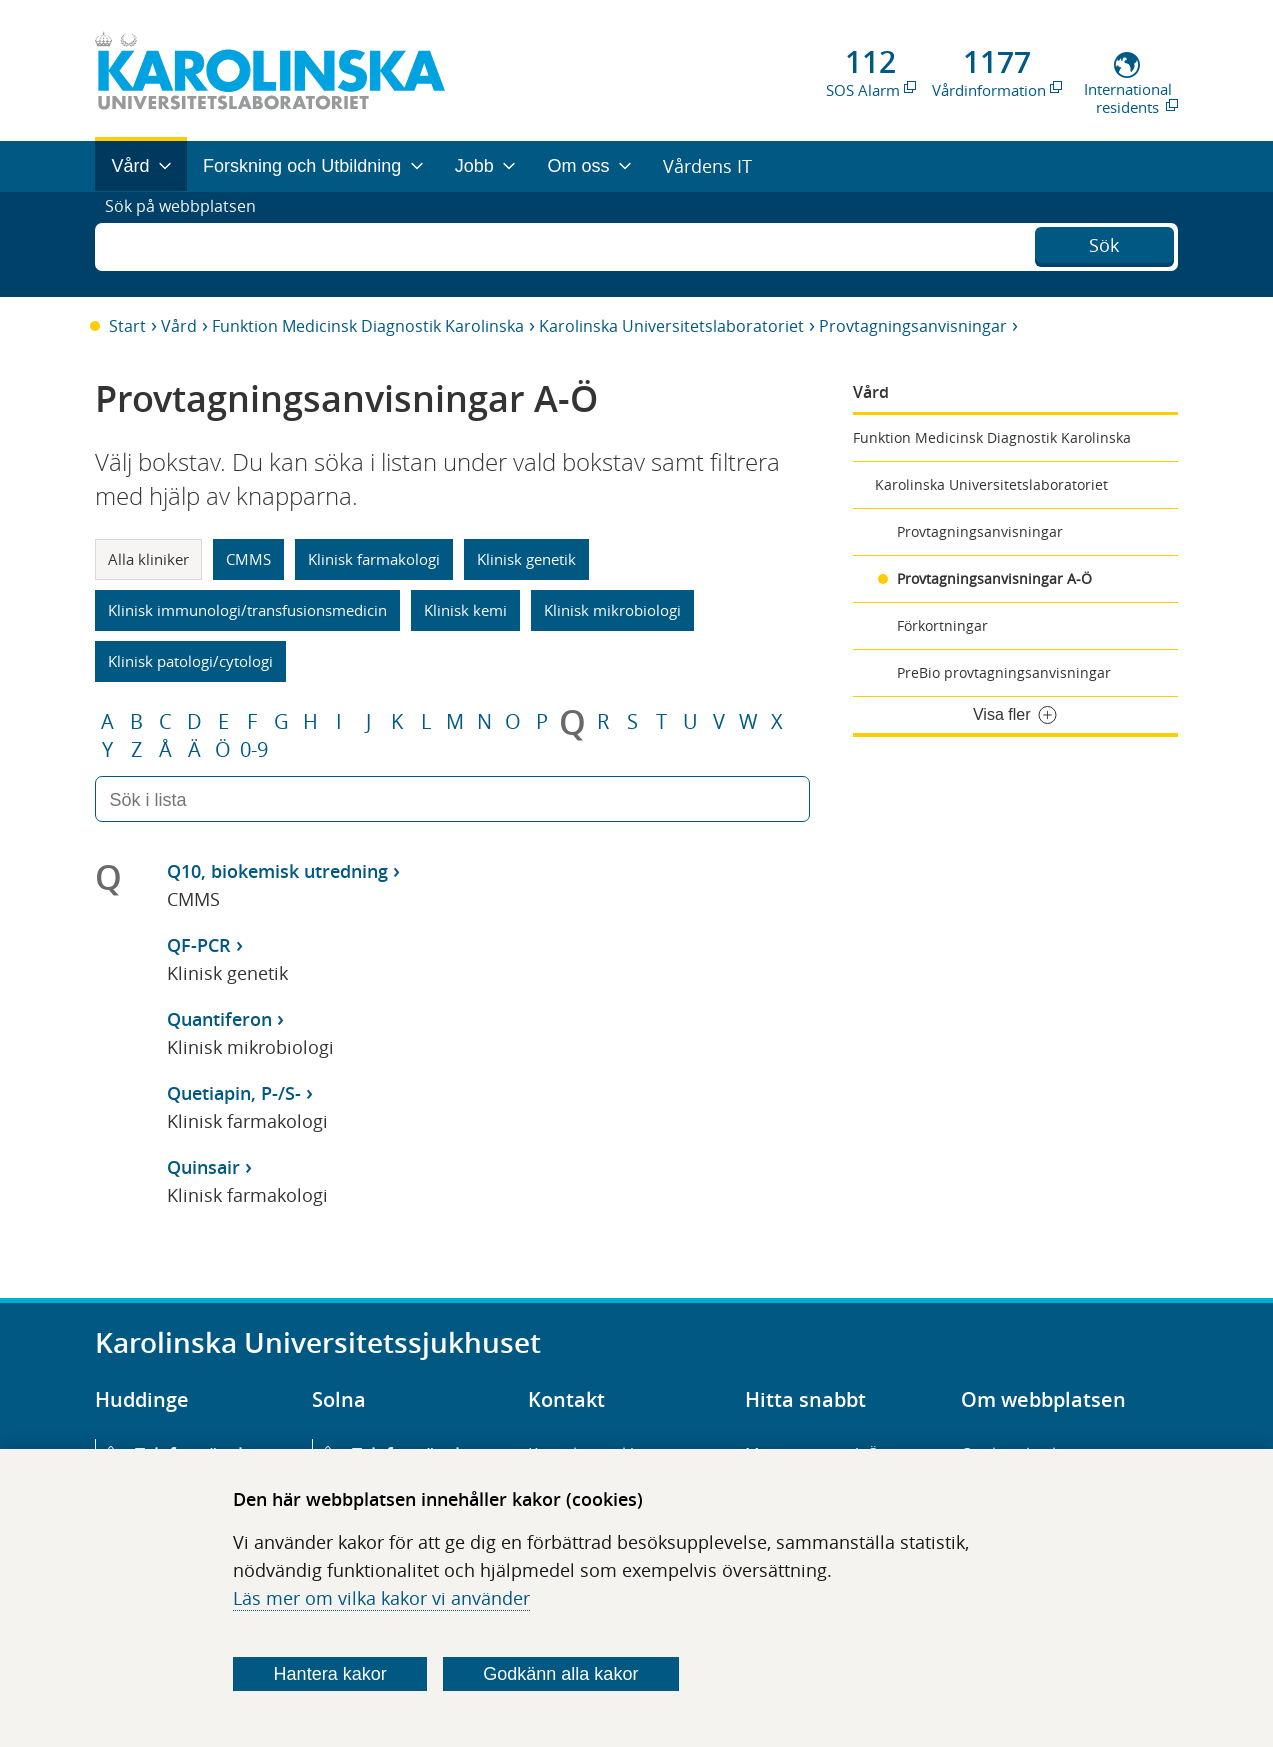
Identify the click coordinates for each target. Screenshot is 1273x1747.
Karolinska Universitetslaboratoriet (671, 326)
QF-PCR (199, 945)
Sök (1104, 242)
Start (127, 326)
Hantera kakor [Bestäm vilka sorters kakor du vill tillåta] (330, 1674)
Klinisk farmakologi (374, 559)
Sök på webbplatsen (189, 244)
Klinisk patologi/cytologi (190, 661)
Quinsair (203, 1167)
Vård (179, 326)
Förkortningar (942, 625)
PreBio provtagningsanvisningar (1004, 672)
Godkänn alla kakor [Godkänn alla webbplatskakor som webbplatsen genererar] (560, 1674)
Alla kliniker (148, 559)
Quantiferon (219, 1019)
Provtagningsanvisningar (913, 326)
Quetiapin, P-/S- (234, 1093)
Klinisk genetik (526, 559)
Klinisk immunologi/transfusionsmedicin (247, 610)
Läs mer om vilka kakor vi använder (381, 1598)
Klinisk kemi (465, 610)
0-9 (254, 750)
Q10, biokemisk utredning (277, 871)
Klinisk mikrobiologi (612, 610)
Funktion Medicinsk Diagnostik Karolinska (368, 326)
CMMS (248, 559)
